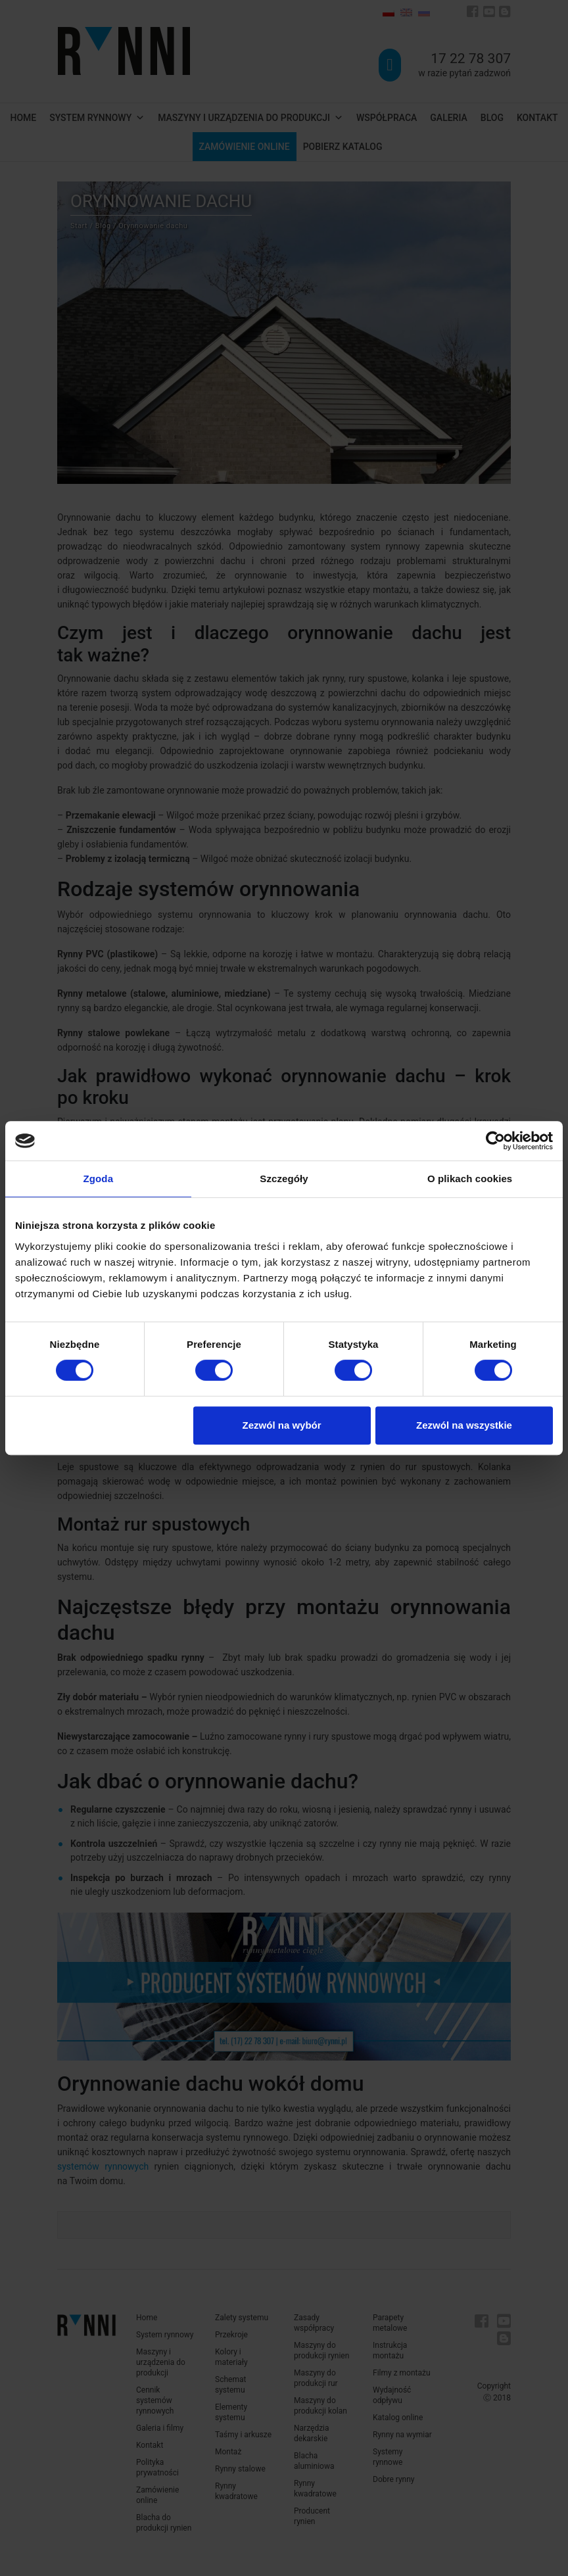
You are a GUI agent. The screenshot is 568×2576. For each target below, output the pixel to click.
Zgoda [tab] (98, 1178)
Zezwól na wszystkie (464, 1425)
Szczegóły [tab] (284, 1178)
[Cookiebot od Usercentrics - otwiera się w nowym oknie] (495, 1141)
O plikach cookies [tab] (469, 1178)
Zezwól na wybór (282, 1425)
